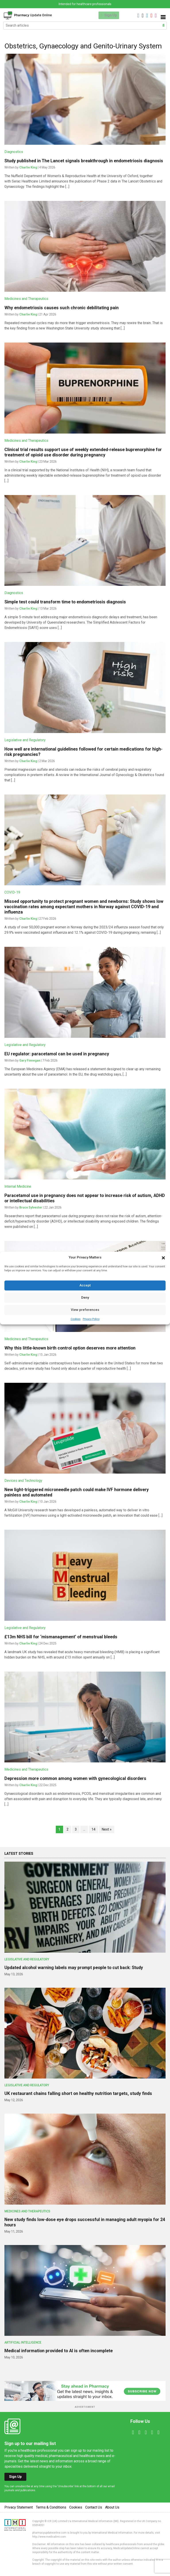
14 (93, 1829)
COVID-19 (12, 892)
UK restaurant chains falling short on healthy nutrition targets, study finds (78, 2093)
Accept (85, 1285)
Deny (85, 1298)
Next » (107, 1829)
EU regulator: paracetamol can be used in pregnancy (57, 1053)
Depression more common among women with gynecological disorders (76, 1778)
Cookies (76, 1319)
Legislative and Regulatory (25, 740)
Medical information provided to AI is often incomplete (59, 2350)
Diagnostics (13, 152)
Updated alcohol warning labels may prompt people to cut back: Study (74, 1967)
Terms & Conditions (51, 2507)
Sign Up (110, 15)
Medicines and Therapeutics (26, 299)
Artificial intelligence (22, 2342)
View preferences (85, 1310)
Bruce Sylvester (30, 1207)
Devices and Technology (23, 1480)
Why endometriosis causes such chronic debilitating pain (62, 307)
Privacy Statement (18, 2507)
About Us (112, 2507)
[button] (163, 1257)
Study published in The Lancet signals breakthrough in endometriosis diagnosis (84, 160)
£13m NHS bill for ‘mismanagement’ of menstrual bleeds (61, 1636)
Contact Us (93, 2507)
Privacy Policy (91, 1319)
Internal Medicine (17, 1186)
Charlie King (28, 167)
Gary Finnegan (29, 1060)
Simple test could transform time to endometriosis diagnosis (66, 601)
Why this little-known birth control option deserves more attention (71, 1348)
